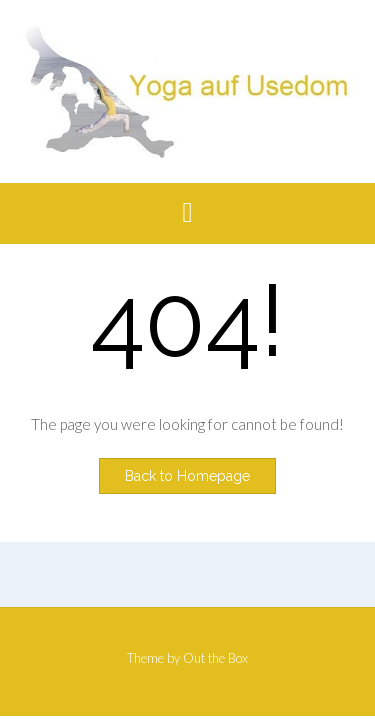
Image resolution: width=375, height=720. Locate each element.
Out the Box (215, 658)
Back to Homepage (187, 476)
